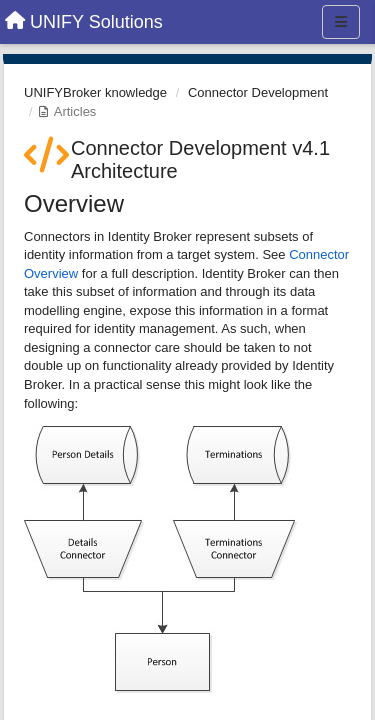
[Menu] (341, 22)
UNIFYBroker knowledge (95, 92)
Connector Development (258, 92)
